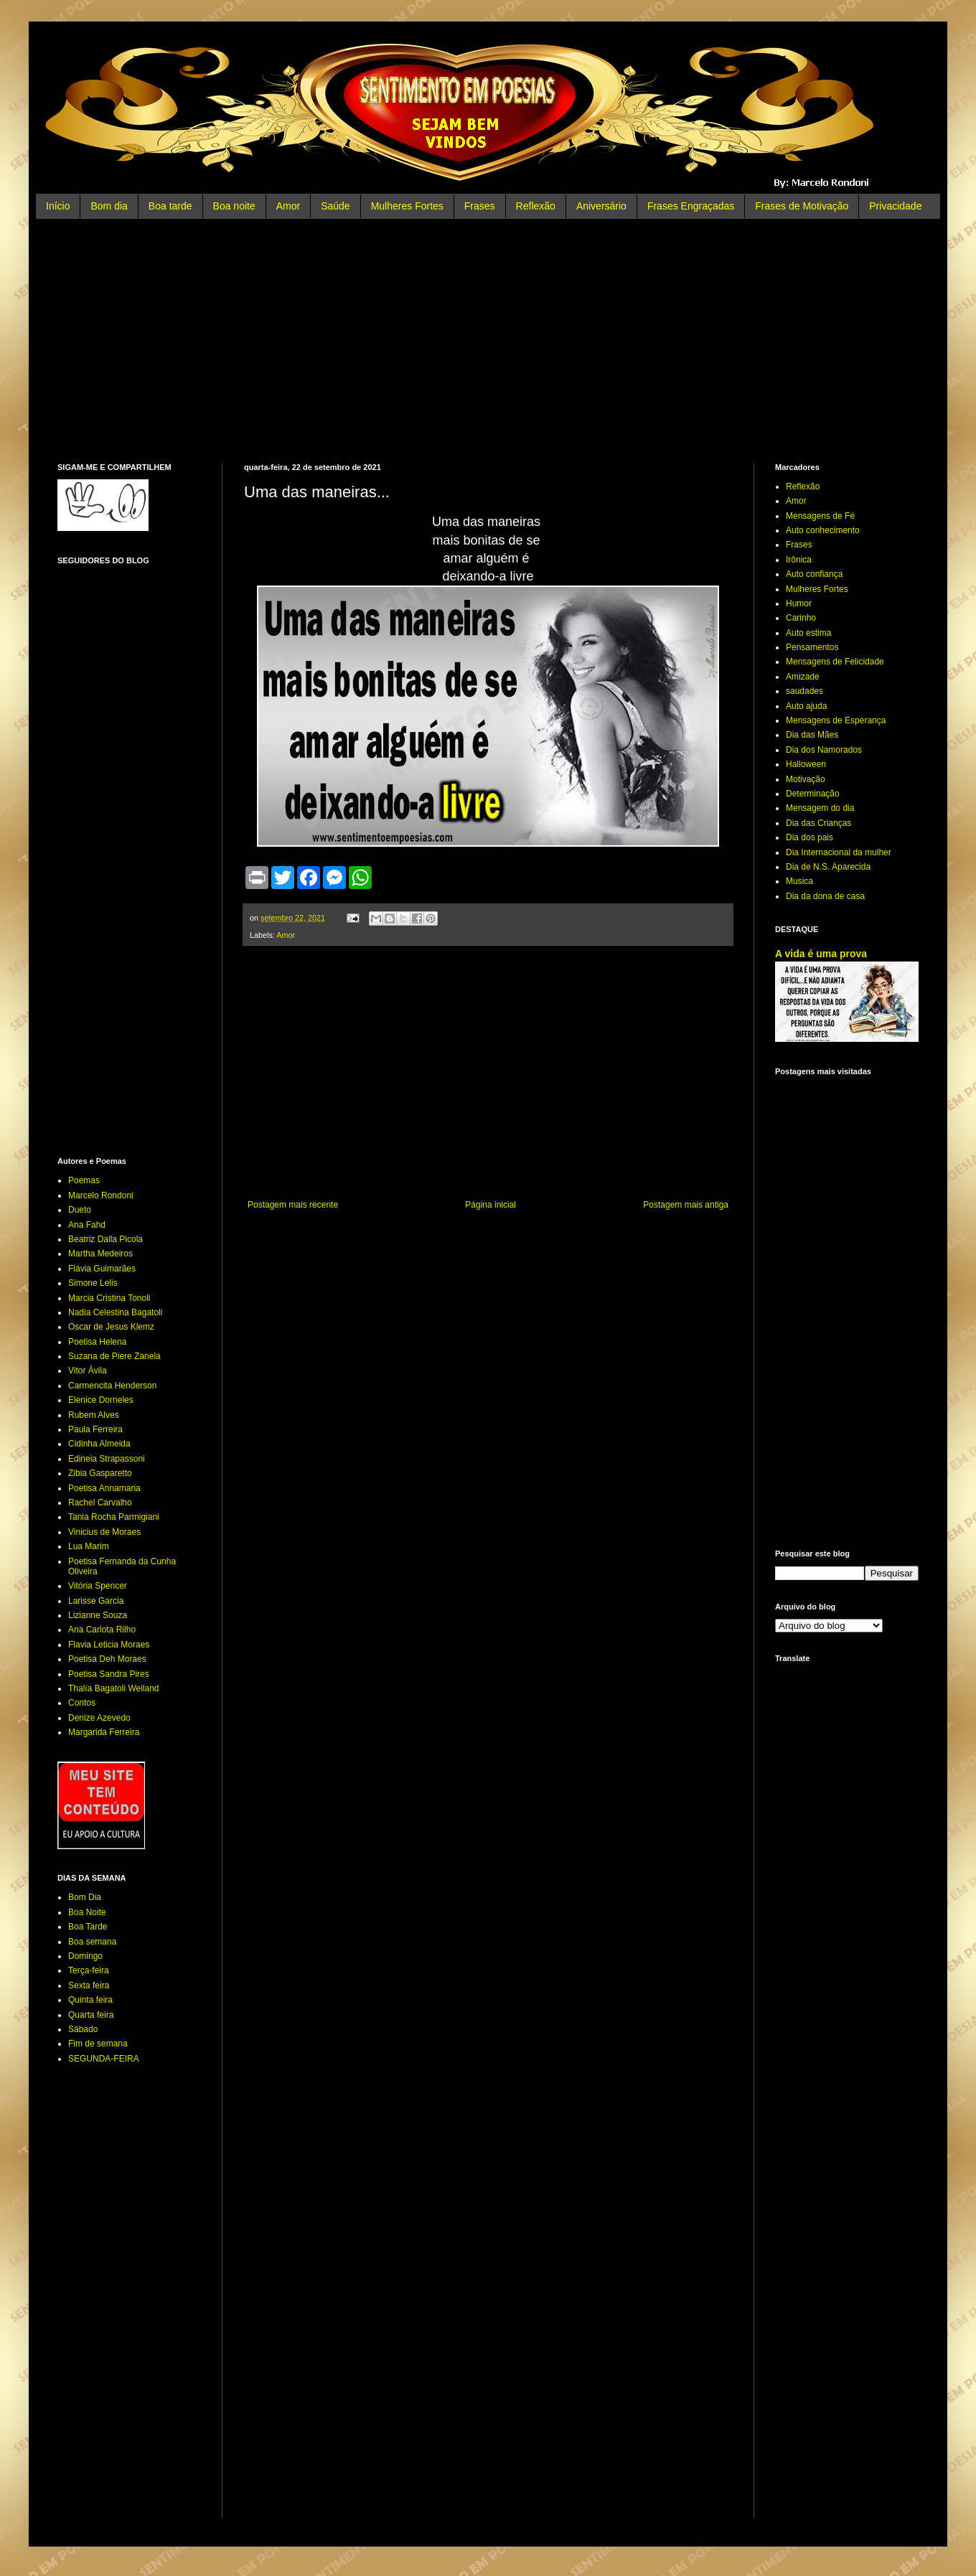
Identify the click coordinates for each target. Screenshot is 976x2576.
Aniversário (601, 206)
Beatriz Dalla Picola (105, 1239)
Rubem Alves (93, 1415)
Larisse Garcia (95, 1601)
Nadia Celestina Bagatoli (115, 1312)
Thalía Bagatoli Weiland (113, 1688)
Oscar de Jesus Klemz (111, 1327)
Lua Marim (88, 1546)
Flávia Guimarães (102, 1269)
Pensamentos (812, 647)
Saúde (335, 206)
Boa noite (234, 206)
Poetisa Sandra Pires (108, 1674)
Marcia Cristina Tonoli (109, 1298)
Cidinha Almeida (99, 1444)
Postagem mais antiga (685, 1205)
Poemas (84, 1180)
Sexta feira (88, 1985)
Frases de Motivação (801, 206)
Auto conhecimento (823, 530)
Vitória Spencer (97, 1586)
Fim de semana (98, 2044)
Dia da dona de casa (825, 896)
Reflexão (535, 206)
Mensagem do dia (820, 808)
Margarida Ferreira (103, 1732)
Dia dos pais (809, 837)
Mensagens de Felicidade (835, 662)
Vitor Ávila (87, 1370)
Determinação (813, 794)
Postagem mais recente (293, 1205)
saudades (804, 691)
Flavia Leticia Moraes (108, 1645)
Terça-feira (88, 1970)
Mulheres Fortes (407, 206)
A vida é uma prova (821, 953)
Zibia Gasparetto (100, 1473)
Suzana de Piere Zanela (114, 1356)
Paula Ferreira (95, 1429)
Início (58, 206)
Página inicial (490, 1205)
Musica (799, 881)
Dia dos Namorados (824, 750)
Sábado (83, 2029)
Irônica (799, 560)
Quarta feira (90, 2015)
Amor (288, 206)
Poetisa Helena (97, 1342)
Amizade (803, 677)
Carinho (801, 618)
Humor (799, 603)
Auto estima (808, 633)
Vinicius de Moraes (104, 1532)
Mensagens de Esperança (836, 720)
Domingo (85, 1956)
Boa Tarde (88, 1927)
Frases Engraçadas (690, 206)
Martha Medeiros (100, 1254)
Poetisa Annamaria (104, 1488)
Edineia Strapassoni (106, 1459)
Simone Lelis (93, 1283)
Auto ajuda (806, 706)
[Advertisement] (488, 340)
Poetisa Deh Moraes (107, 1659)
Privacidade (895, 206)
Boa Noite (87, 1912)
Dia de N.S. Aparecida (828, 867)
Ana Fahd (86, 1225)
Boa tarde (170, 206)
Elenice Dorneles (100, 1400)
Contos (81, 1703)
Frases (479, 206)
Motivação (805, 779)
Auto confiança (814, 574)
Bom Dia (84, 1897)
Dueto (79, 1210)
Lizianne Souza (97, 1615)
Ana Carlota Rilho (102, 1630)
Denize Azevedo (99, 1718)
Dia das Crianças (818, 823)
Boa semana (92, 1942)
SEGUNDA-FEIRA (103, 2059)
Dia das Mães (812, 735)
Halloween (806, 764)
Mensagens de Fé (820, 516)
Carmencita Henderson (112, 1386)
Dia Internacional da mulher (838, 852)
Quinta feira (90, 2000)
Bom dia (108, 206)
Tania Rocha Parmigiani (113, 1517)
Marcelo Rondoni (100, 1195)
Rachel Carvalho (100, 1503)
